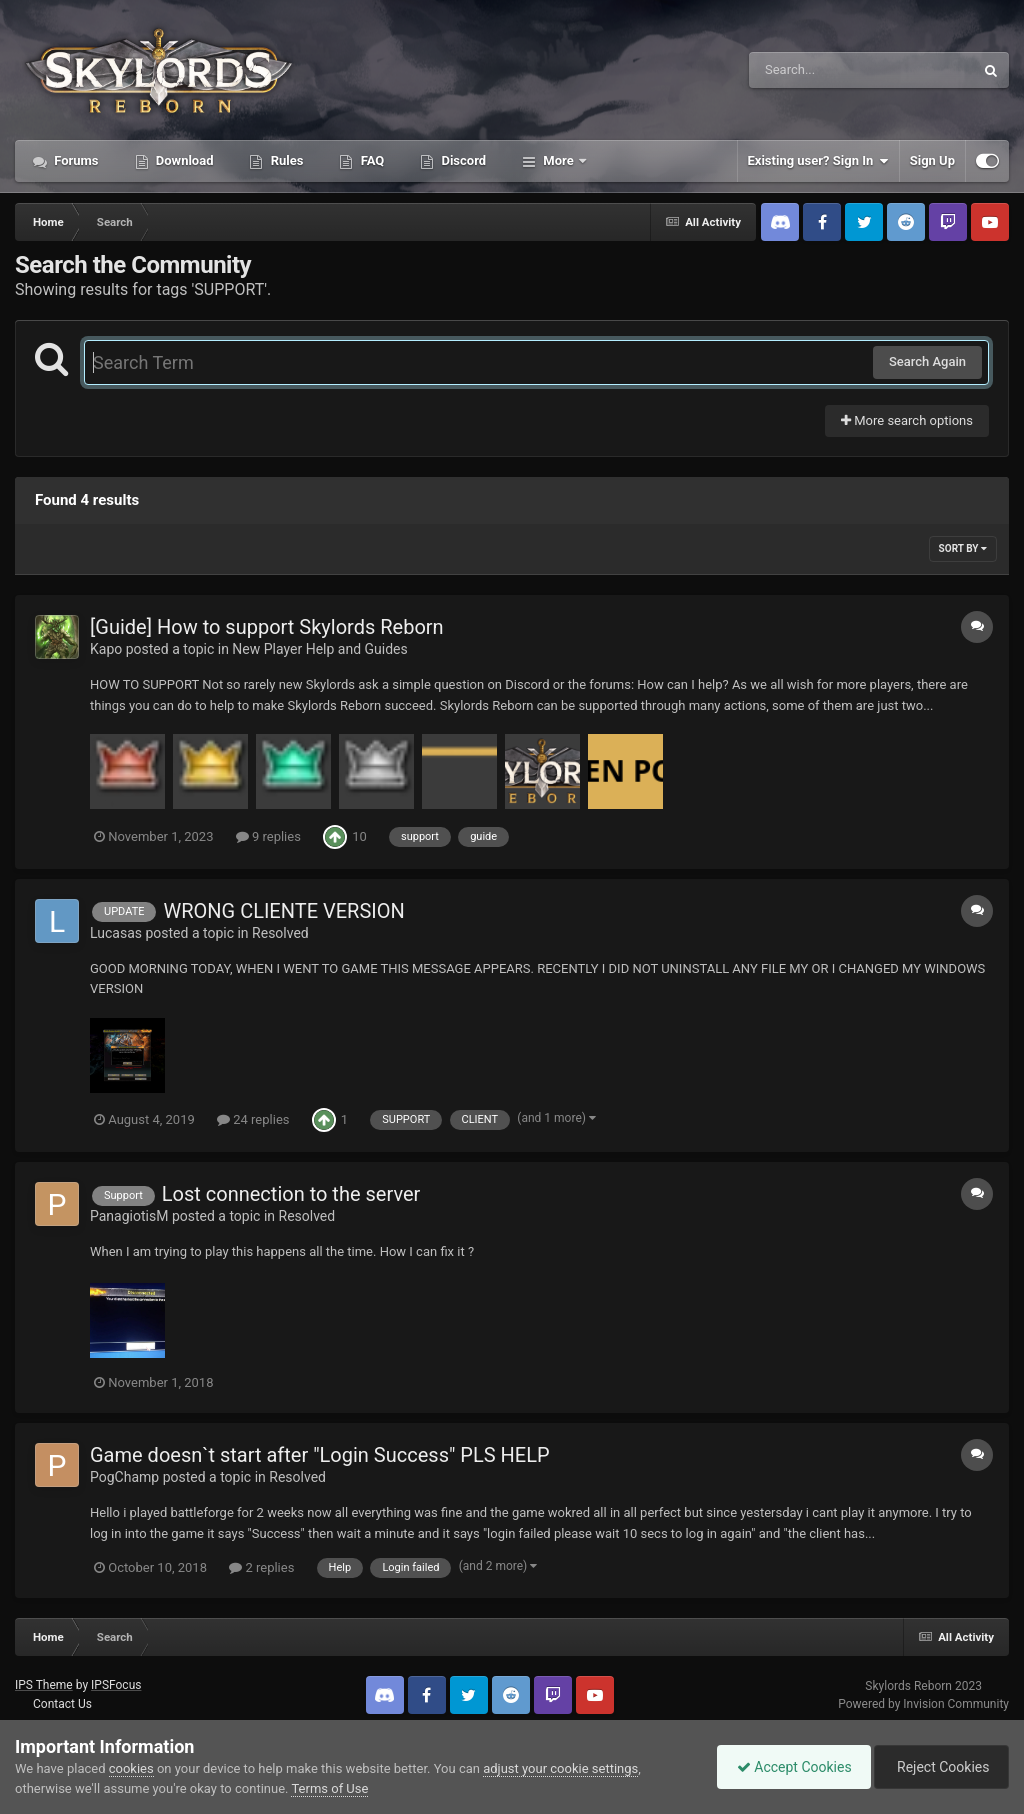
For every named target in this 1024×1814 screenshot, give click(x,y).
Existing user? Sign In (818, 161)
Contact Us (62, 1704)
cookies (131, 1768)
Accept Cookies (789, 1767)
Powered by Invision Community (923, 1704)
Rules (285, 160)
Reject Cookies (940, 1767)
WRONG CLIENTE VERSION (283, 911)
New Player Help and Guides (319, 649)
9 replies (268, 836)
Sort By (963, 548)
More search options (907, 420)
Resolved (280, 933)
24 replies (253, 1119)
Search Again (927, 361)
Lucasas (116, 933)
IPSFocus (116, 1685)
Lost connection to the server (291, 1194)
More (558, 160)
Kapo (106, 649)
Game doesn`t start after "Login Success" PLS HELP (320, 1455)
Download (183, 160)
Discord (462, 160)
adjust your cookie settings (560, 1768)
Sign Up (932, 160)
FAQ (370, 160)
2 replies (261, 1567)
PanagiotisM (129, 1216)
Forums (75, 160)
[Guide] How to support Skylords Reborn (267, 627)
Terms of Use (329, 1788)
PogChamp (124, 1477)
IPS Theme (44, 1685)
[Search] (811, 70)
